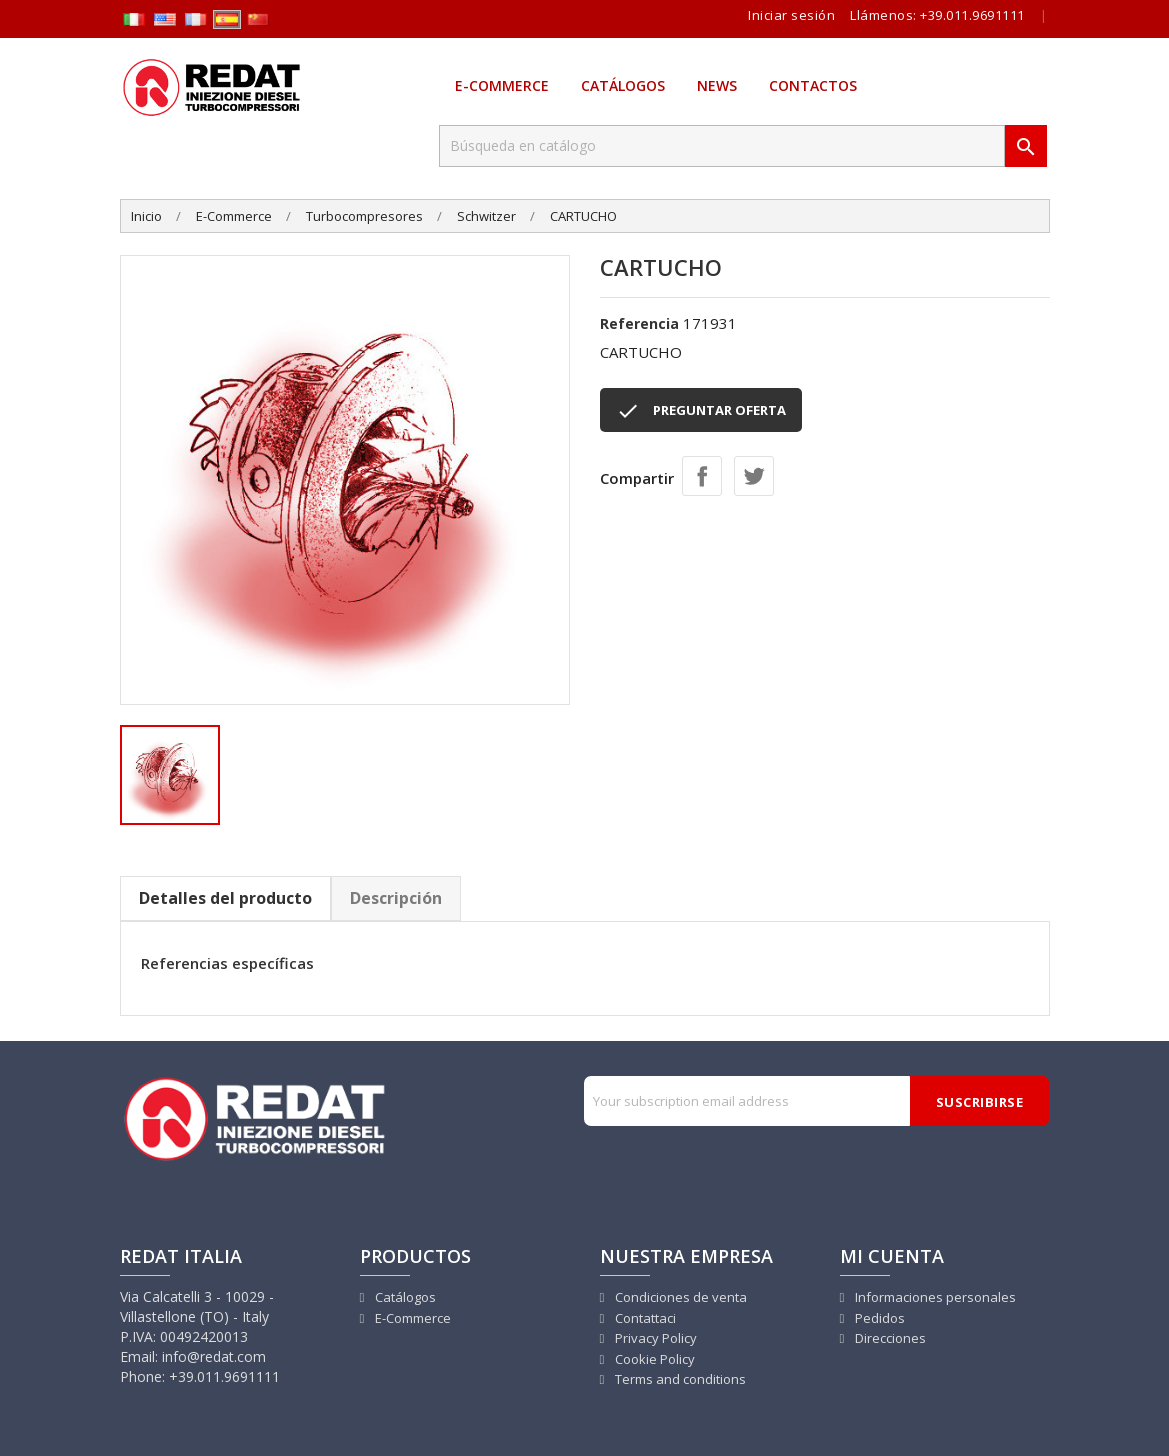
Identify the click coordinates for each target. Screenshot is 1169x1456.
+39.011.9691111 (972, 15)
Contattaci (644, 1318)
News (717, 85)
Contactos (813, 85)
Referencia (639, 323)
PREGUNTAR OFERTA (701, 411)
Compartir (702, 476)
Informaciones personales (934, 1297)
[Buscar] (722, 146)
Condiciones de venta (679, 1297)
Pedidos (878, 1318)
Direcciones (889, 1338)
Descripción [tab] (396, 898)
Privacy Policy (654, 1338)
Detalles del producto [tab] (225, 898)
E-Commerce (502, 85)
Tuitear (754, 476)
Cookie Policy (653, 1359)
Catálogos (623, 85)
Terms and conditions (679, 1379)
